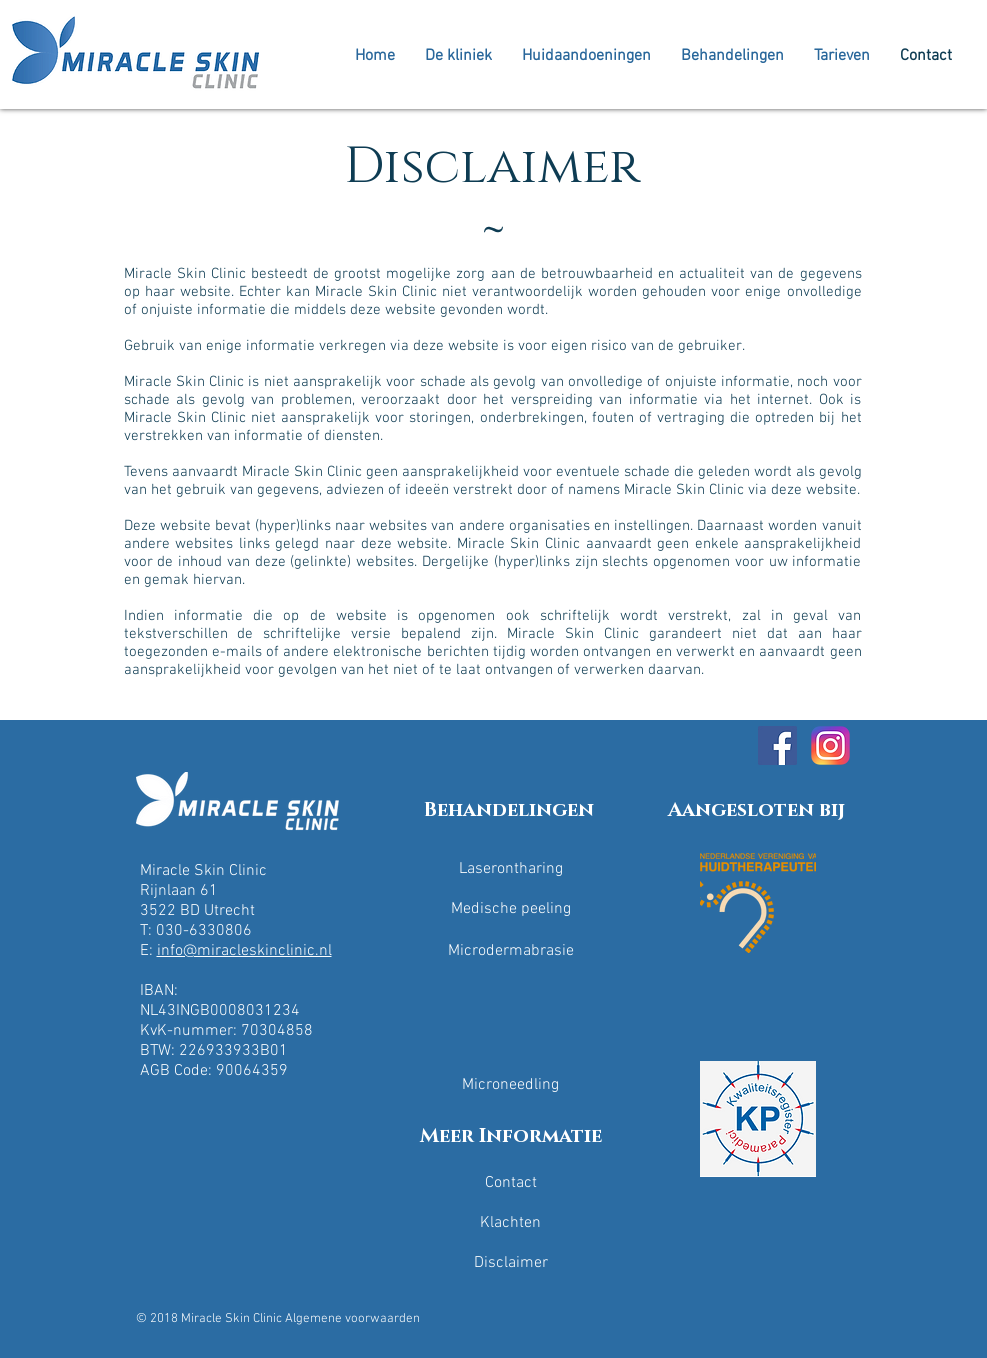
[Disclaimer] (511, 1263)
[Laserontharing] (511, 869)
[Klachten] (511, 1223)
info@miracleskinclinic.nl (244, 951)
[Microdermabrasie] (511, 951)
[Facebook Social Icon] (777, 745)
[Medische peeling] (511, 909)
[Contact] (511, 1183)
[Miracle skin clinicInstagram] (830, 745)
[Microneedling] (511, 1085)
